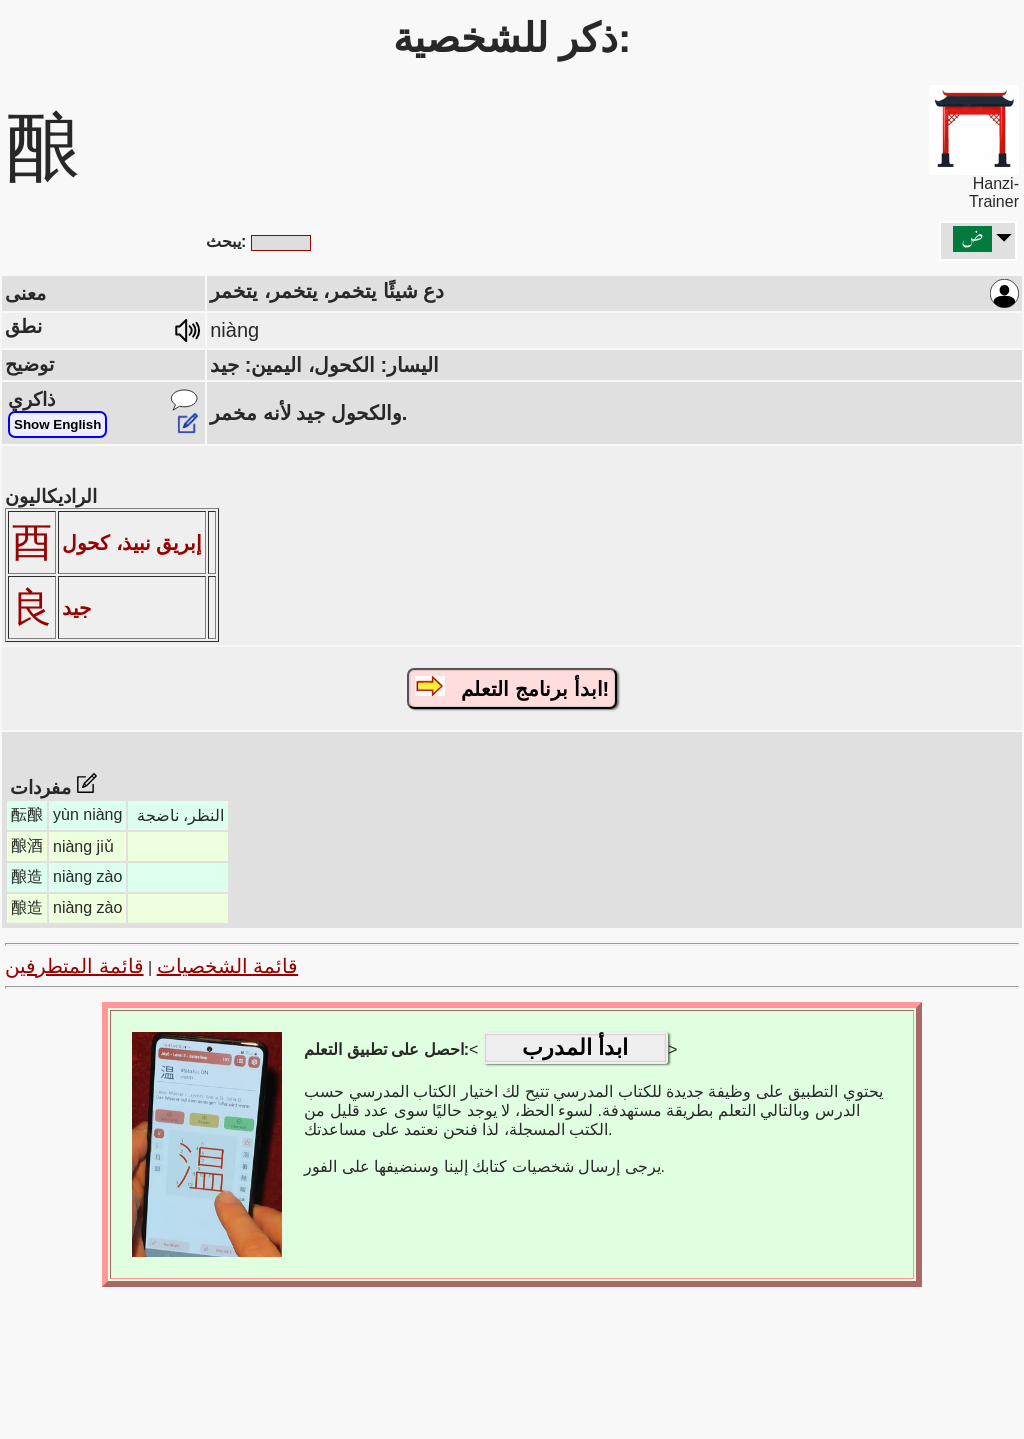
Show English (57, 424)
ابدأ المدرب (575, 1047)
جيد (76, 608)
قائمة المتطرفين (74, 966)
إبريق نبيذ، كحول (132, 543)
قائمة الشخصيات (228, 966)
